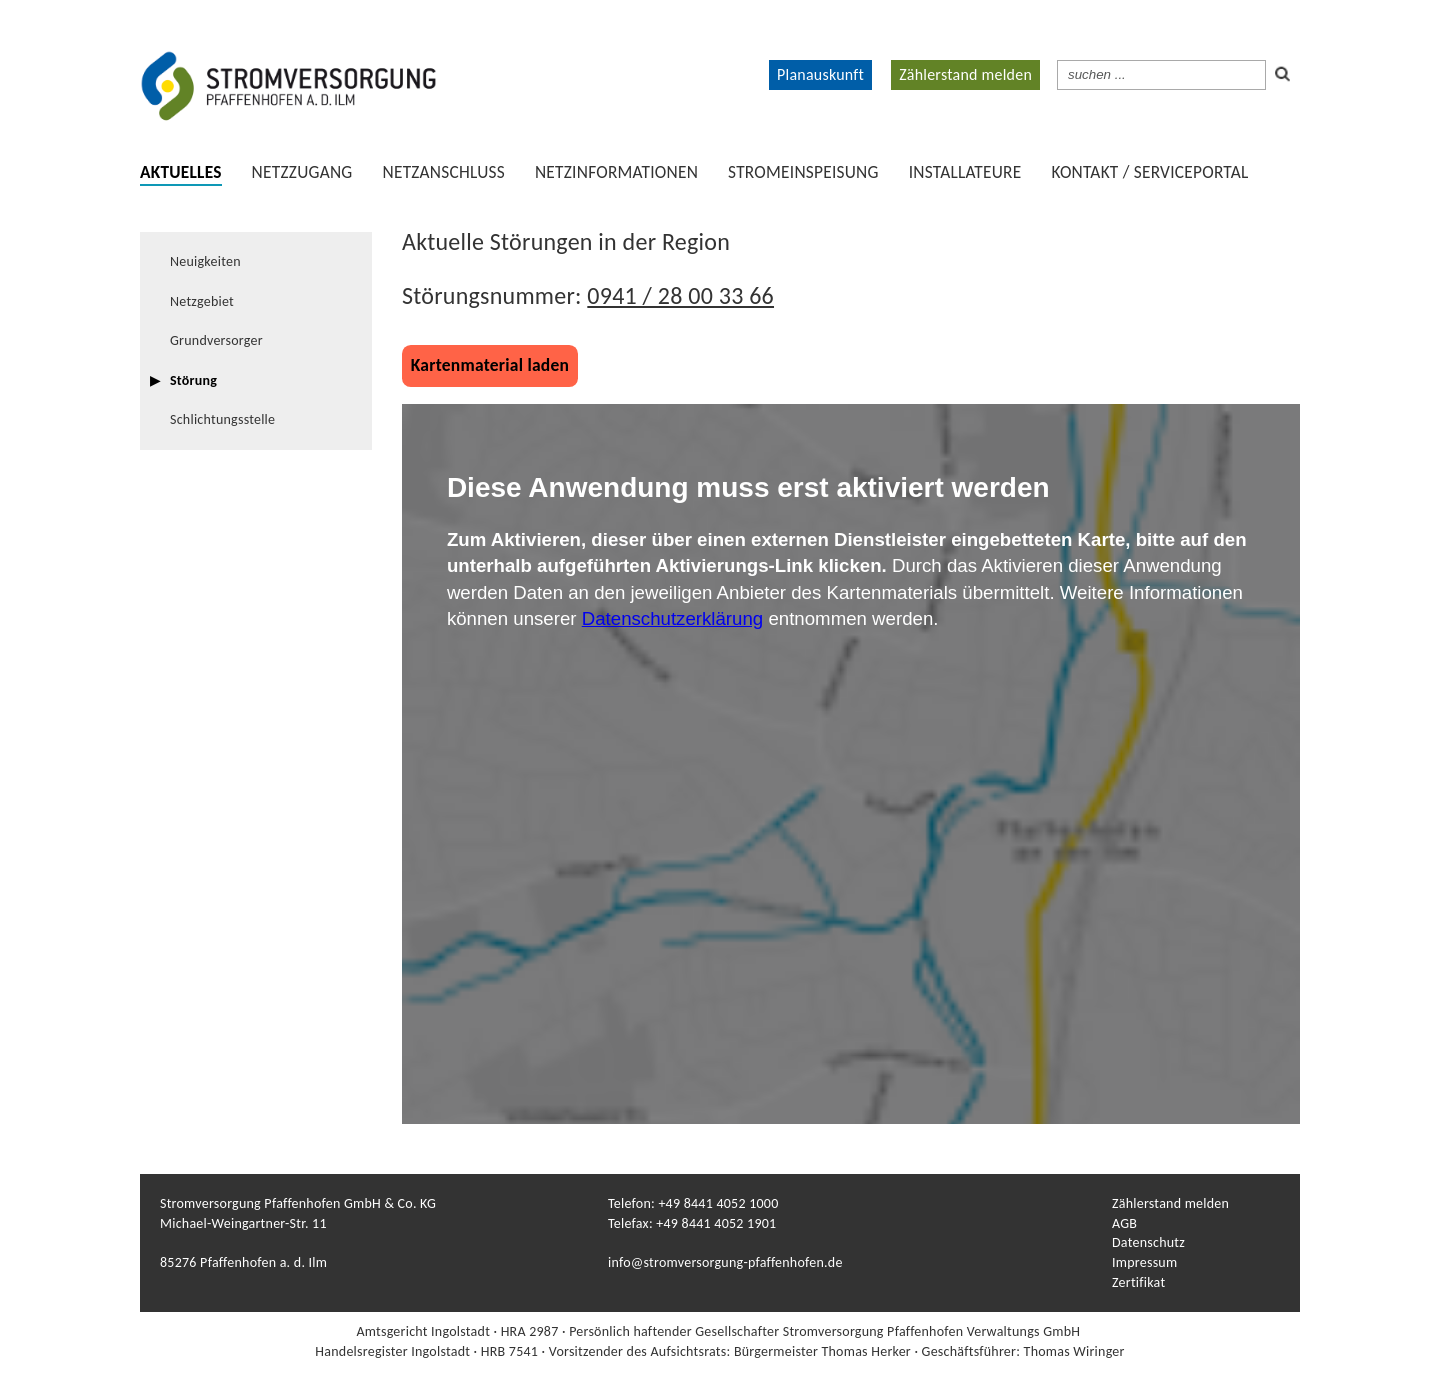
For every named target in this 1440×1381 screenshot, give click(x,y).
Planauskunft (820, 74)
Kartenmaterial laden (490, 365)
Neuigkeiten (205, 261)
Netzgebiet (202, 301)
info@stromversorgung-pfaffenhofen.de (725, 1262)
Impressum (1144, 1262)
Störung (193, 380)
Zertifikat (1138, 1282)
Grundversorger (216, 340)
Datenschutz (1148, 1242)
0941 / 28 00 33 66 (680, 295)
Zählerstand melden (965, 74)
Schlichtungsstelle (222, 419)
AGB (1124, 1223)
